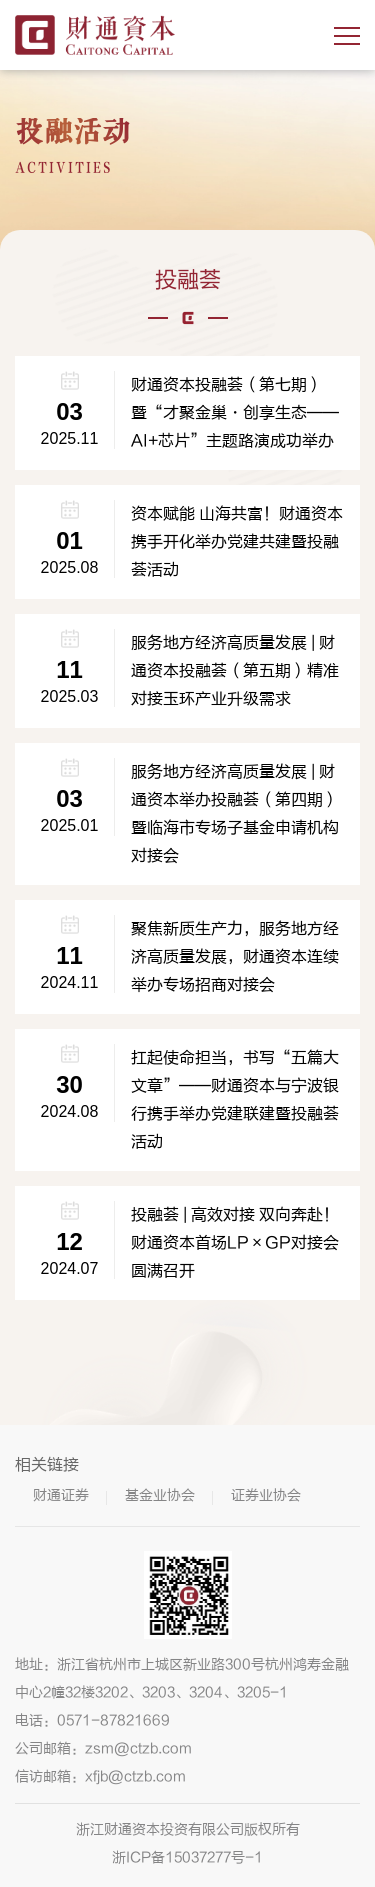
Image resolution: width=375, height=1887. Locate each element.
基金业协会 (160, 1495)
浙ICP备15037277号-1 (187, 1857)
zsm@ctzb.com (138, 1748)
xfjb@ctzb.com (135, 1776)
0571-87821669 (113, 1720)
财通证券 (61, 1495)
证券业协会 (266, 1495)
